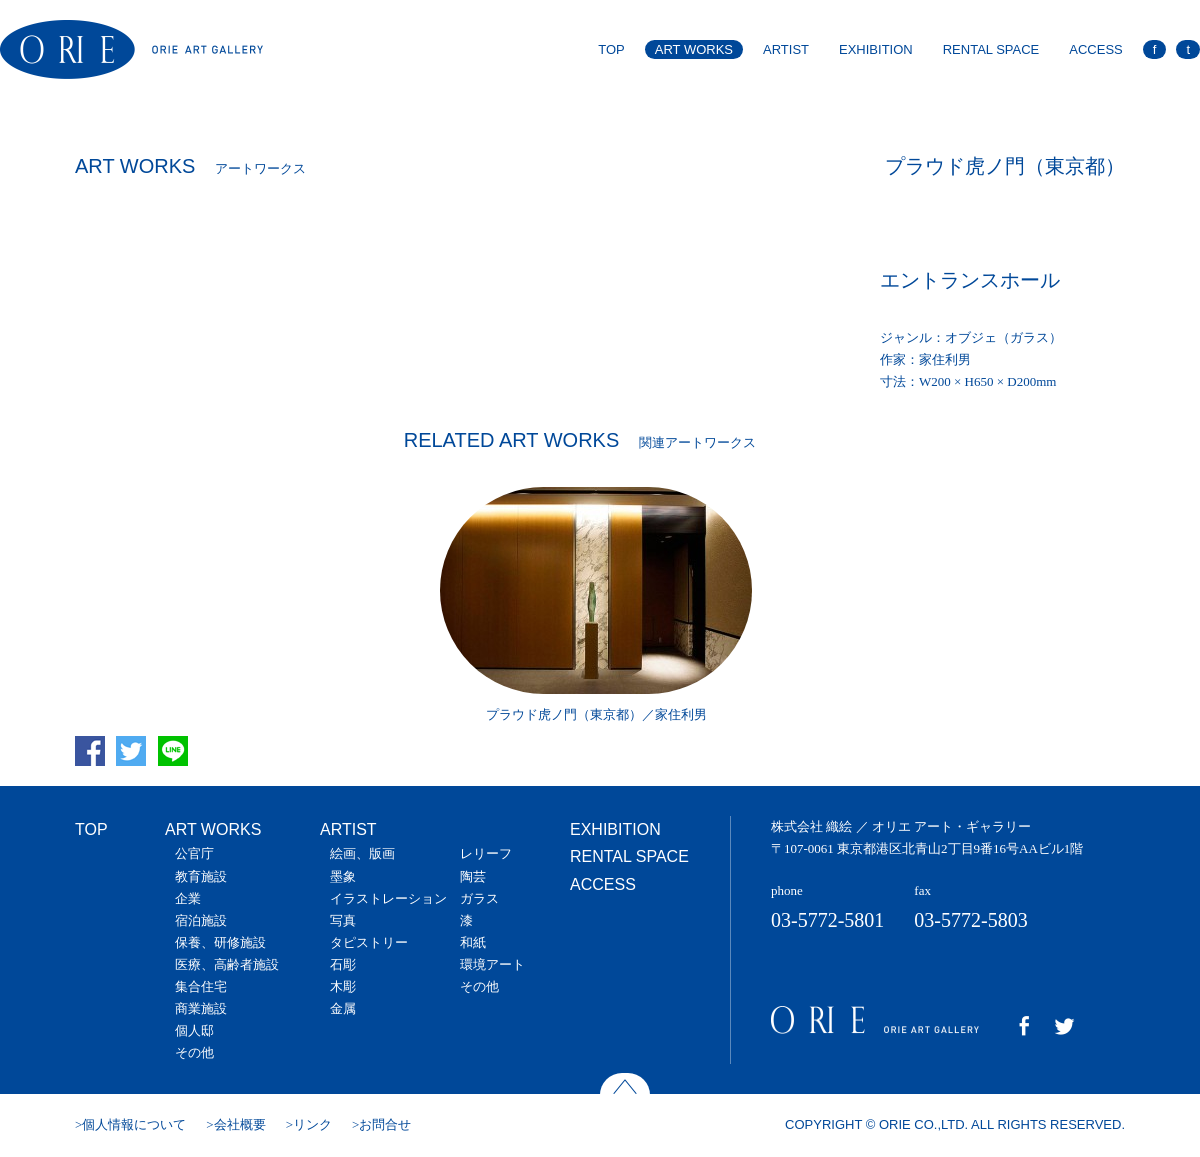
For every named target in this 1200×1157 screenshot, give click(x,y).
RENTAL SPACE (991, 49)
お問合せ (385, 1124)
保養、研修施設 (220, 942)
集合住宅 (201, 986)
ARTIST (786, 49)
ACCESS (1095, 49)
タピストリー (369, 942)
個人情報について (134, 1124)
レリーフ (486, 853)
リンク (312, 1124)
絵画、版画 (362, 853)
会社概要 (240, 1124)
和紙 (473, 942)
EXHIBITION (876, 49)
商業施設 (201, 1008)
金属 (343, 1008)
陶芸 (473, 876)
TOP (611, 49)
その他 (194, 1052)
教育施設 (201, 876)
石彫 (343, 964)
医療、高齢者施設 (227, 964)
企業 (188, 898)
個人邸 (194, 1030)
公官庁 (194, 853)
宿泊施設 (201, 920)
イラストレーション (388, 898)
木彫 (343, 986)
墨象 (343, 876)
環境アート (492, 964)
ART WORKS (694, 49)
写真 (343, 920)
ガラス (479, 898)
